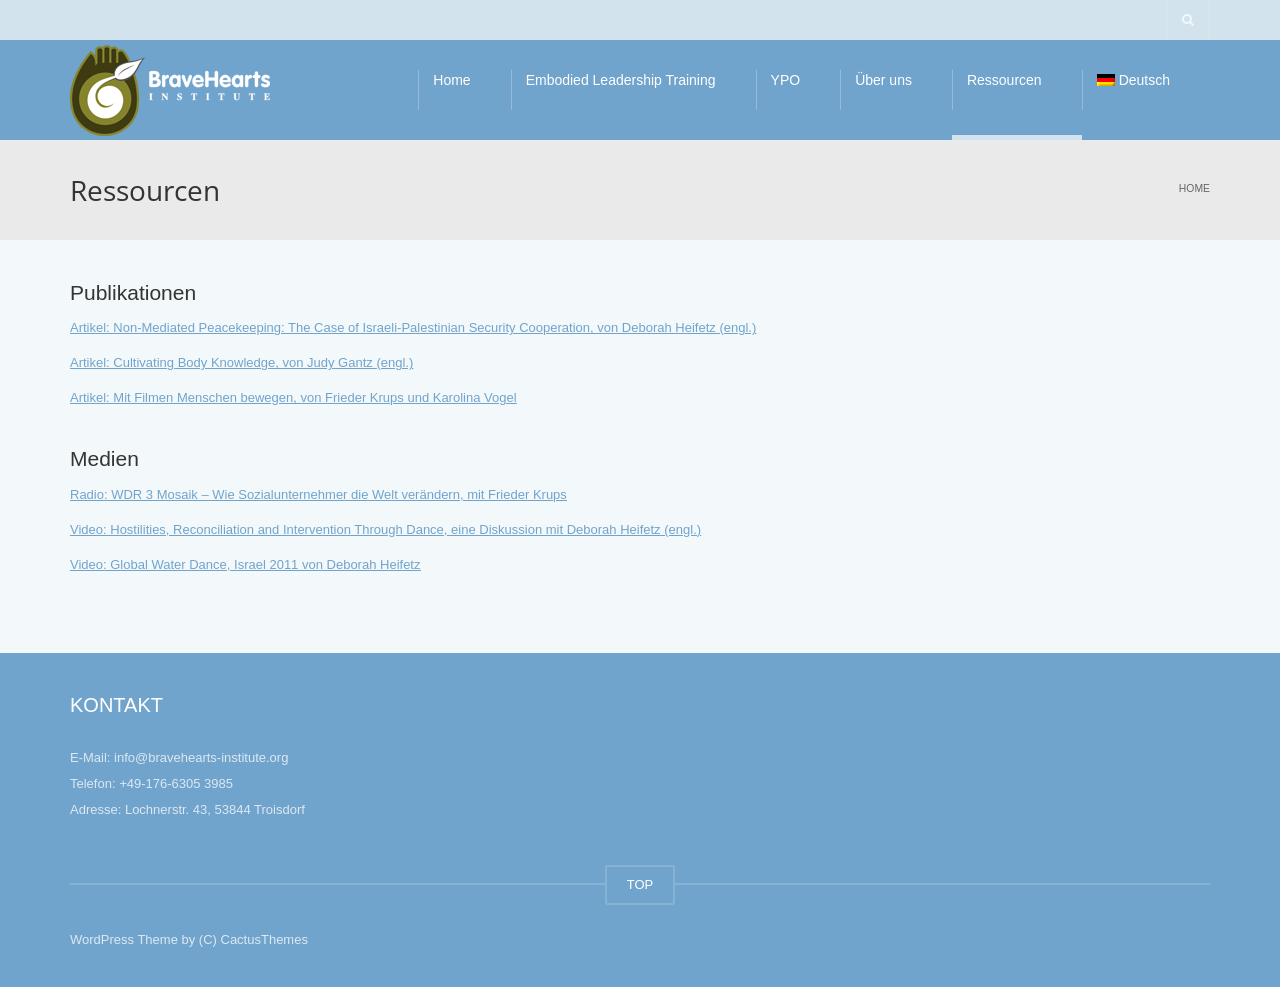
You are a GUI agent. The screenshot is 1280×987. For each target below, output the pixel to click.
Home (451, 80)
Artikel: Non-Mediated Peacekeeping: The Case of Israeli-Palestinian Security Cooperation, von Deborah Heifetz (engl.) (413, 327)
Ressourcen (1004, 80)
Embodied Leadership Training (621, 80)
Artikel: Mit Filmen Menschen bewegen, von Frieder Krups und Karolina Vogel (293, 397)
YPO (786, 80)
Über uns (883, 80)
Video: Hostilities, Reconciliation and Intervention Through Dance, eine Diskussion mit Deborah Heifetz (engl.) (385, 529)
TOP (640, 884)
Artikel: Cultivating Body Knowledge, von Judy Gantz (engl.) (241, 362)
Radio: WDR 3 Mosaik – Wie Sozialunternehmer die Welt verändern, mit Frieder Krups (318, 494)
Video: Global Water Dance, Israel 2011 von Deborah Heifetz (245, 564)
